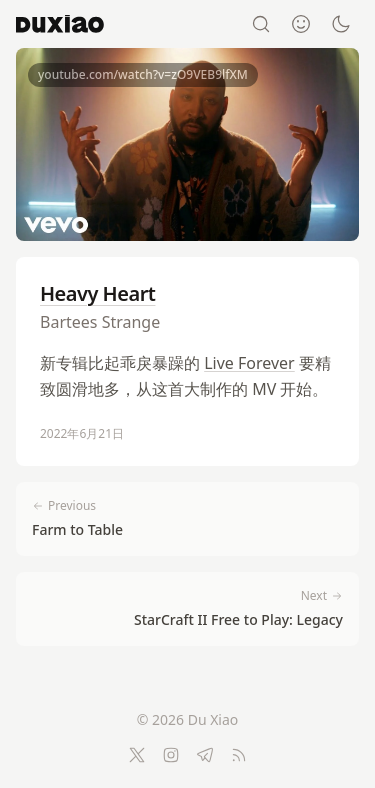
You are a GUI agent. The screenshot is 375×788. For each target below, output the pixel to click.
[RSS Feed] (239, 755)
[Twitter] (137, 755)
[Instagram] (171, 755)
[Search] (261, 24)
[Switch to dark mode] (341, 24)
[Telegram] (205, 755)
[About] (301, 24)
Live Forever (249, 363)
